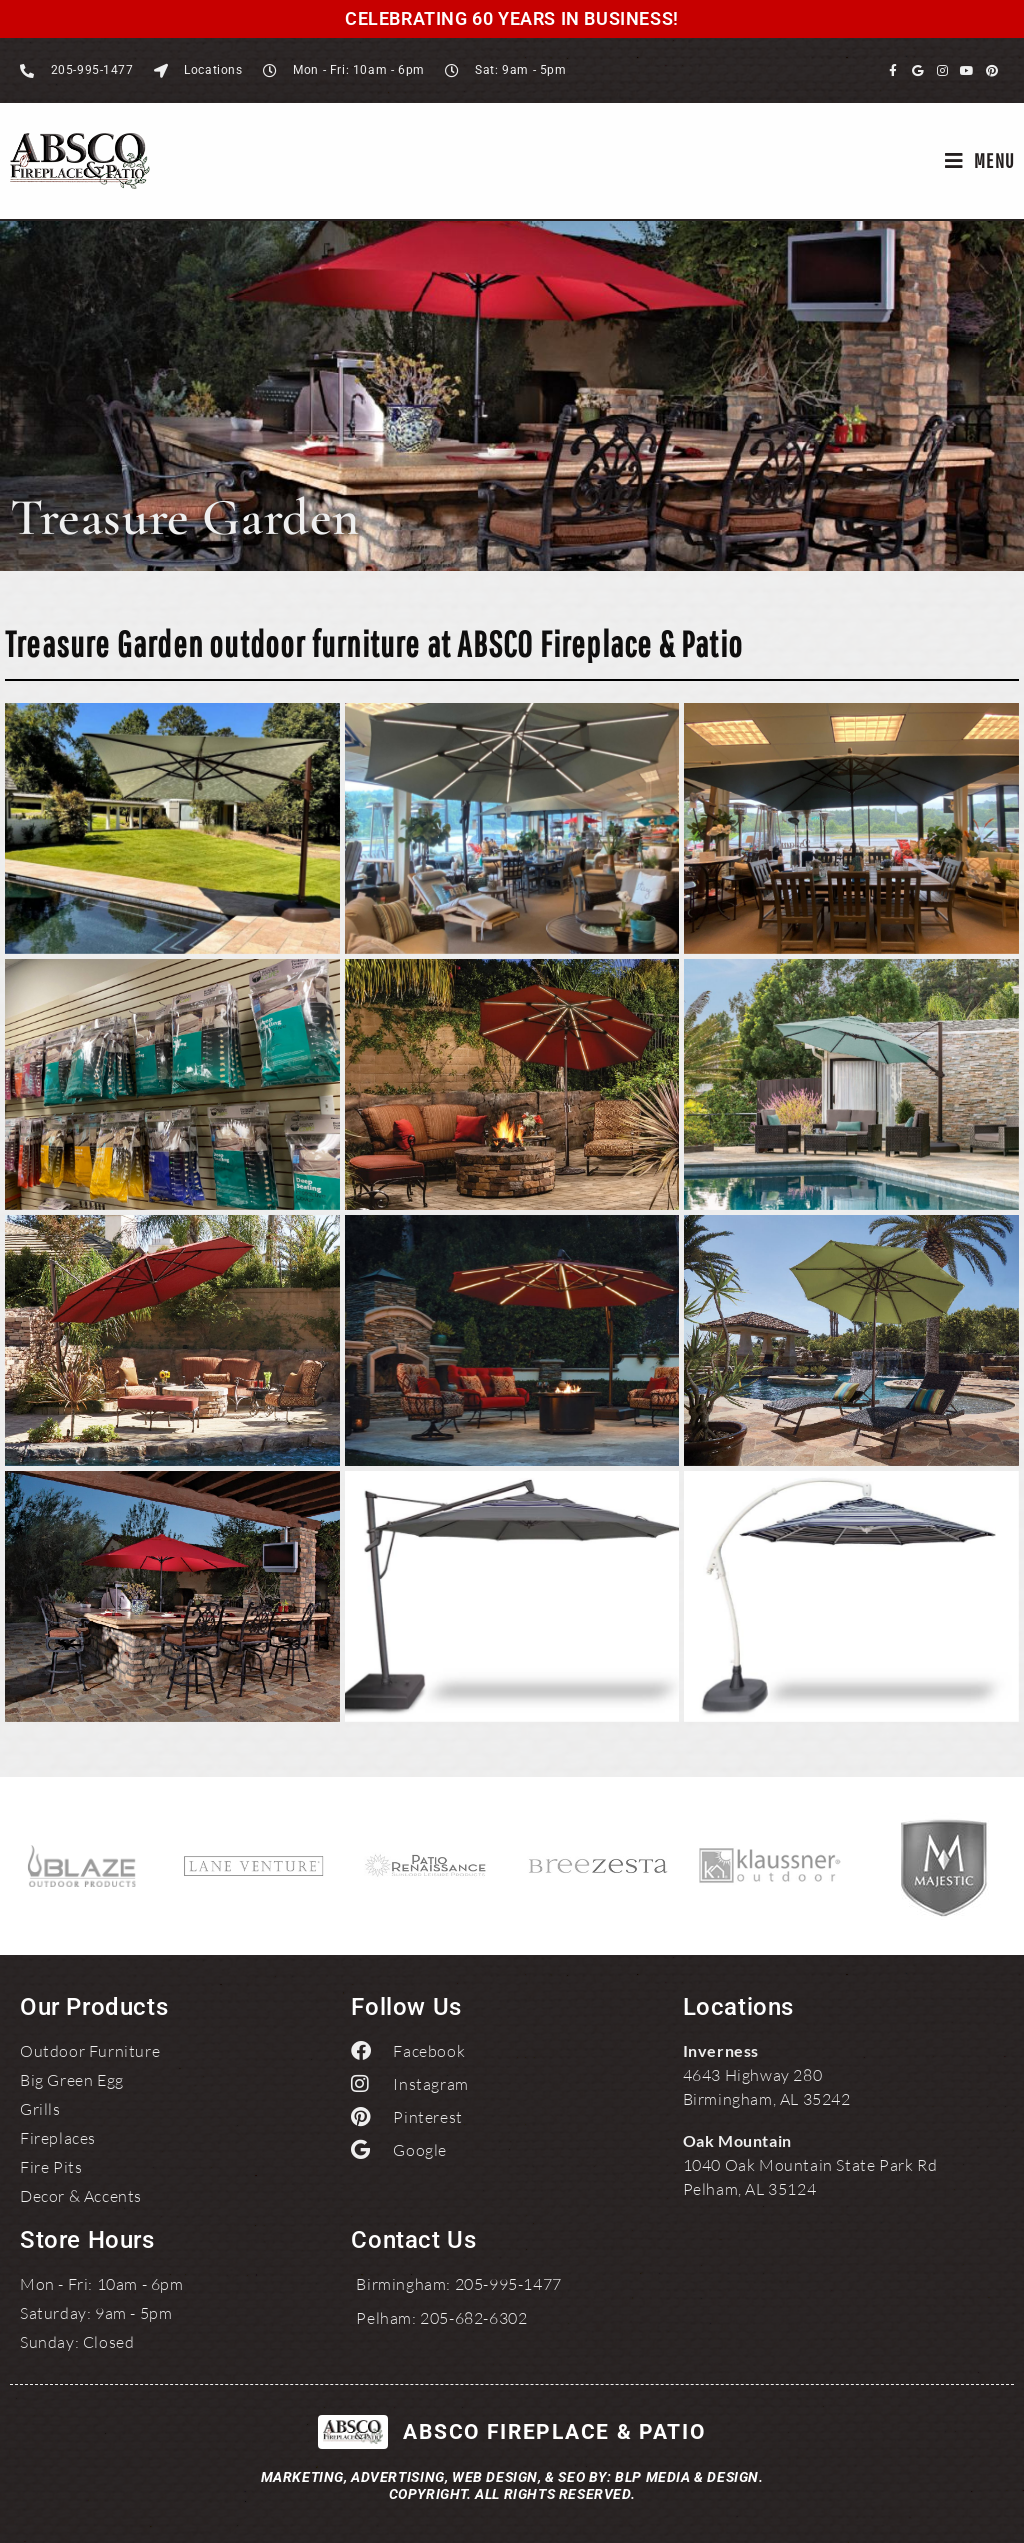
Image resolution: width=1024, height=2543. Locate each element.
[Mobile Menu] (979, 161)
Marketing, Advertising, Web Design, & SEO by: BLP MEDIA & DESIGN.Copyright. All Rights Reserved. (512, 2485)
